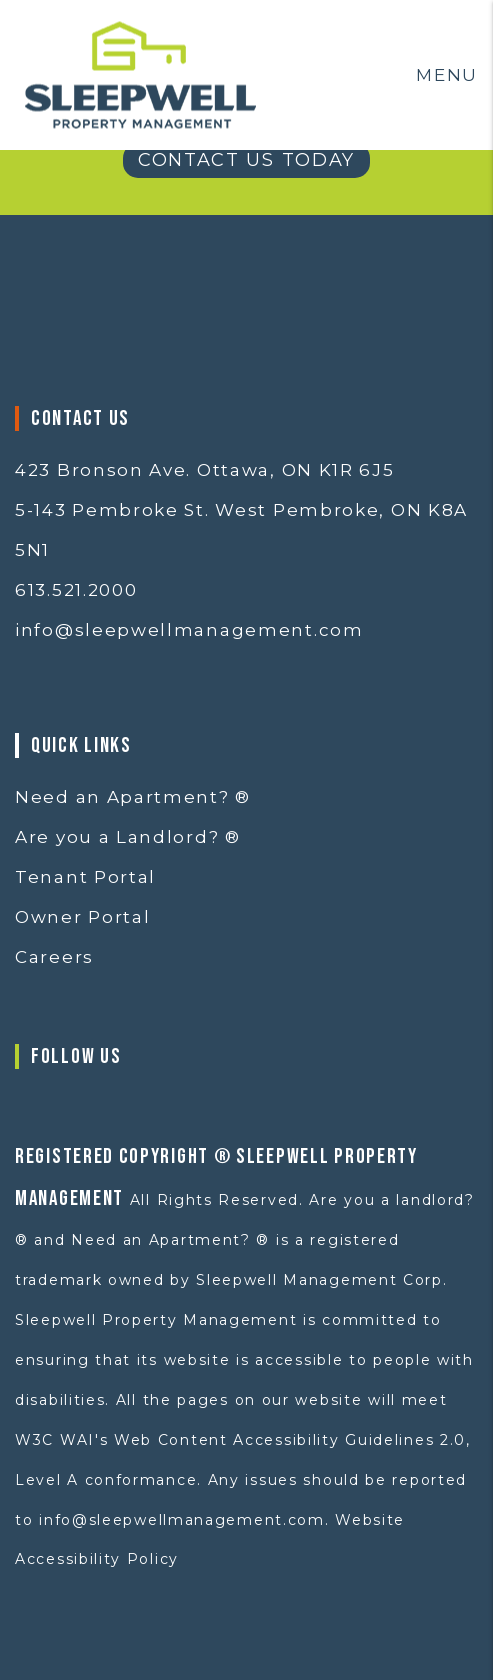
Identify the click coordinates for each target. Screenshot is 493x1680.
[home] (140, 73)
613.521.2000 (76, 590)
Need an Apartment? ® (133, 797)
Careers (54, 957)
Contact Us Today (246, 160)
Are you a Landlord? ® (128, 837)
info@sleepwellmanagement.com (189, 630)
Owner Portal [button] (82, 917)
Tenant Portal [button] (85, 877)
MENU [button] (447, 75)
